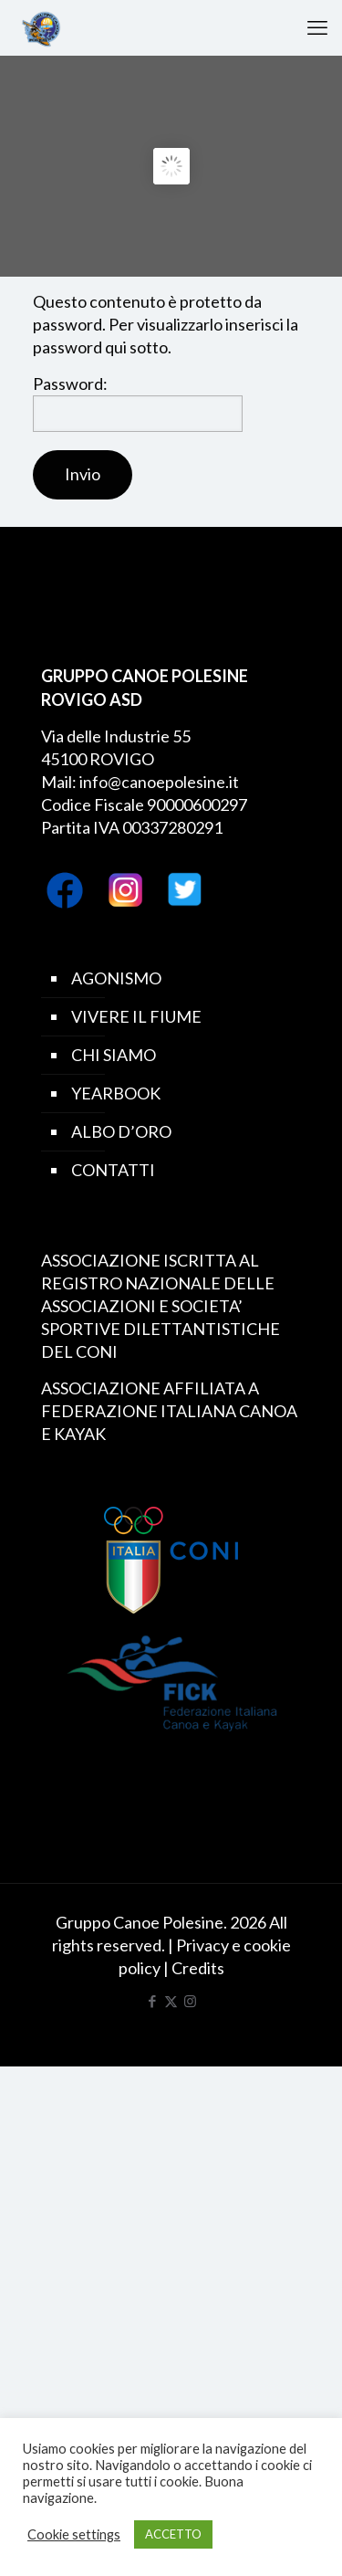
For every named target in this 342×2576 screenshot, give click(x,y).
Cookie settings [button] (73, 2534)
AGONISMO (116, 978)
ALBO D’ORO (121, 1131)
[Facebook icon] (152, 2000)
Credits (197, 1968)
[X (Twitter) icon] (171, 2000)
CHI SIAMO (113, 1055)
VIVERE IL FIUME (136, 1016)
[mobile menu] (317, 27)
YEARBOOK (116, 1093)
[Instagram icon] (190, 2000)
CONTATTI (113, 1170)
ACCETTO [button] (173, 2534)
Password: (138, 402)
